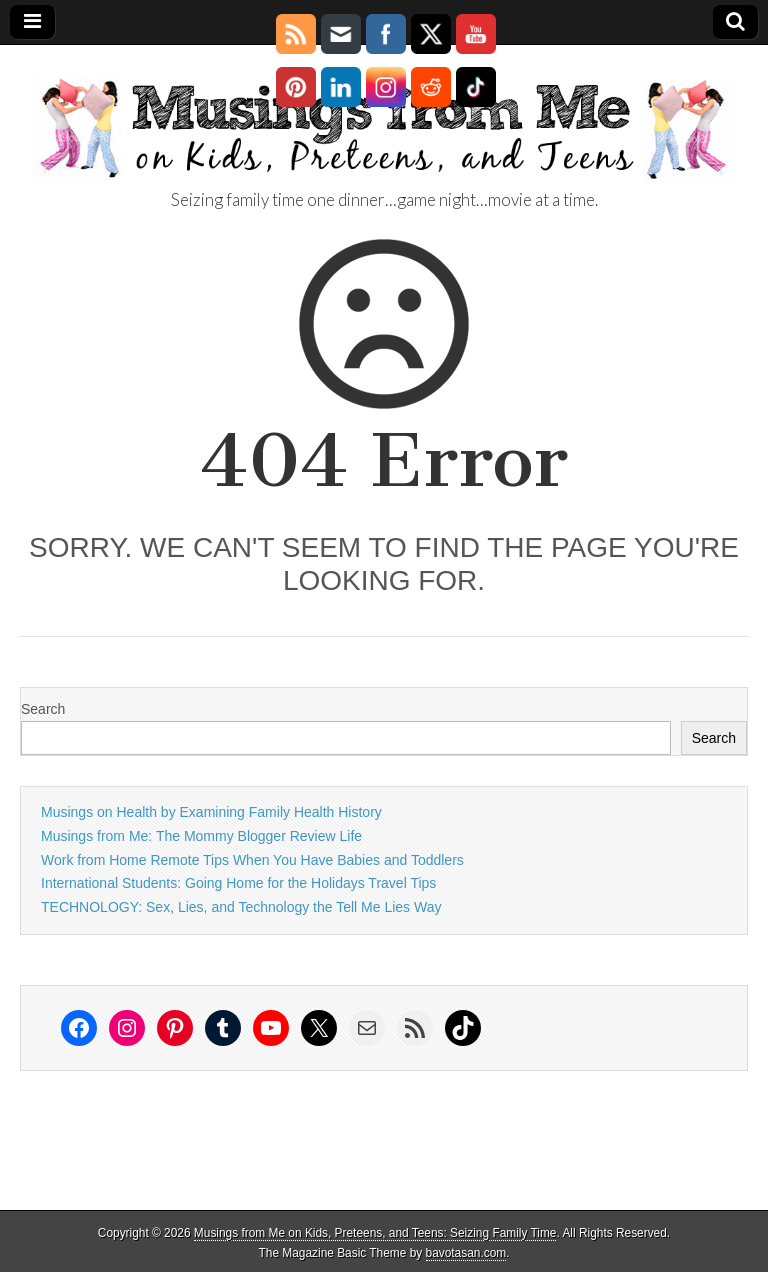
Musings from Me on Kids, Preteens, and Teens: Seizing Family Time (375, 1233)
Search (43, 709)
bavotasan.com (466, 1253)
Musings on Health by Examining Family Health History (211, 812)
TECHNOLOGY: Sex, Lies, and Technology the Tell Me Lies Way (241, 907)
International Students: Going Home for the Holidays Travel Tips (238, 883)
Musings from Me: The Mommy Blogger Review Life (201, 836)
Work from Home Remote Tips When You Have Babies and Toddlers (252, 860)
